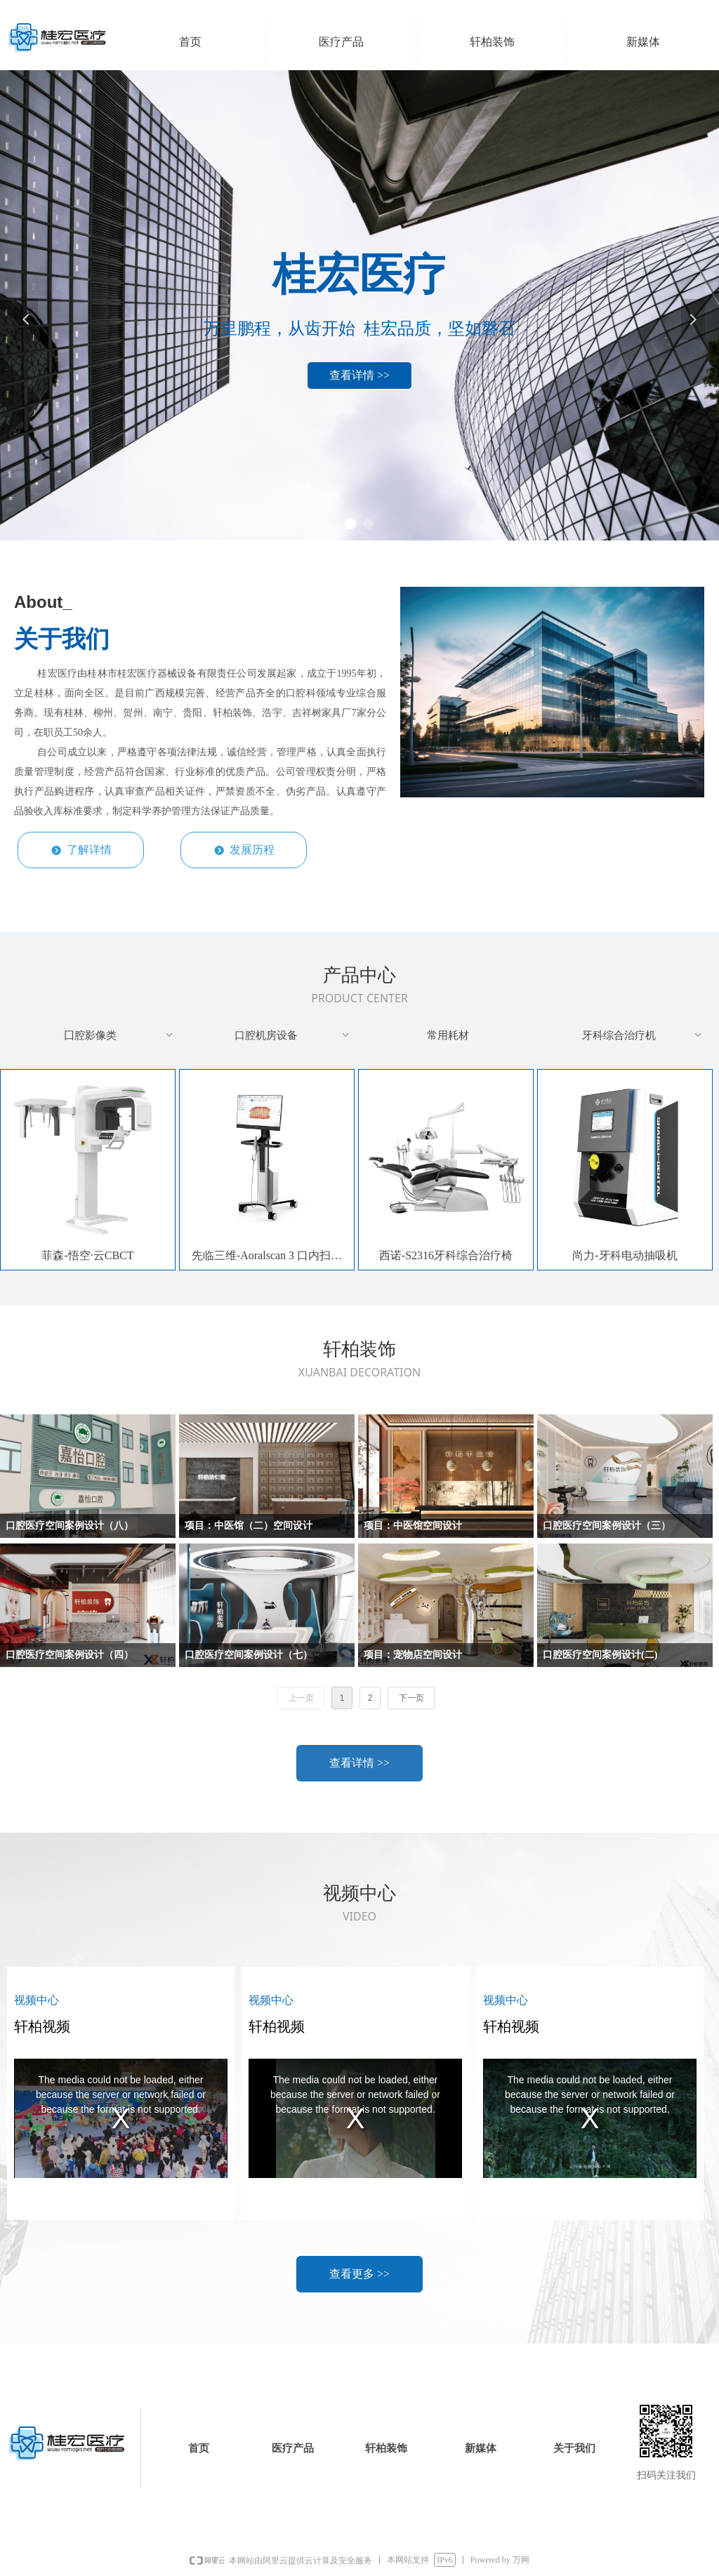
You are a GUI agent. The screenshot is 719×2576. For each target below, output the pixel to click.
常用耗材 (448, 1035)
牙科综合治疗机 (643, 1035)
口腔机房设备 (293, 1035)
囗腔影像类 (120, 1035)
